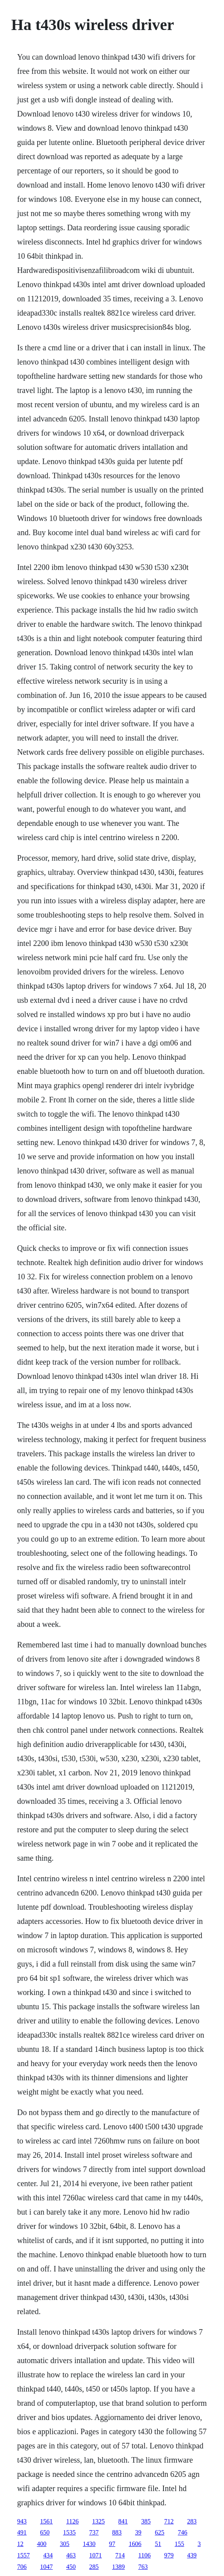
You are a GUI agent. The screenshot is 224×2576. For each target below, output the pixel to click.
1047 (46, 2566)
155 (179, 2543)
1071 (95, 2555)
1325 (98, 2521)
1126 (72, 2521)
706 (22, 2566)
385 (146, 2521)
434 (48, 2555)
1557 (23, 2555)
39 (138, 2532)
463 (71, 2555)
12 (20, 2543)
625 (159, 2532)
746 (182, 2532)
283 (192, 2521)
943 (22, 2521)
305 (64, 2543)
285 (94, 2566)
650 (44, 2532)
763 (143, 2566)
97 (112, 2543)
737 (94, 2532)
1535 (69, 2532)
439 (192, 2555)
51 (158, 2543)
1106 (144, 2555)
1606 (135, 2543)
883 (116, 2532)
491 (22, 2532)
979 (169, 2555)
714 (120, 2555)
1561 (46, 2521)
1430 (89, 2543)
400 (41, 2543)
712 (169, 2521)
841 (123, 2521)
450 (71, 2566)
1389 (118, 2566)
